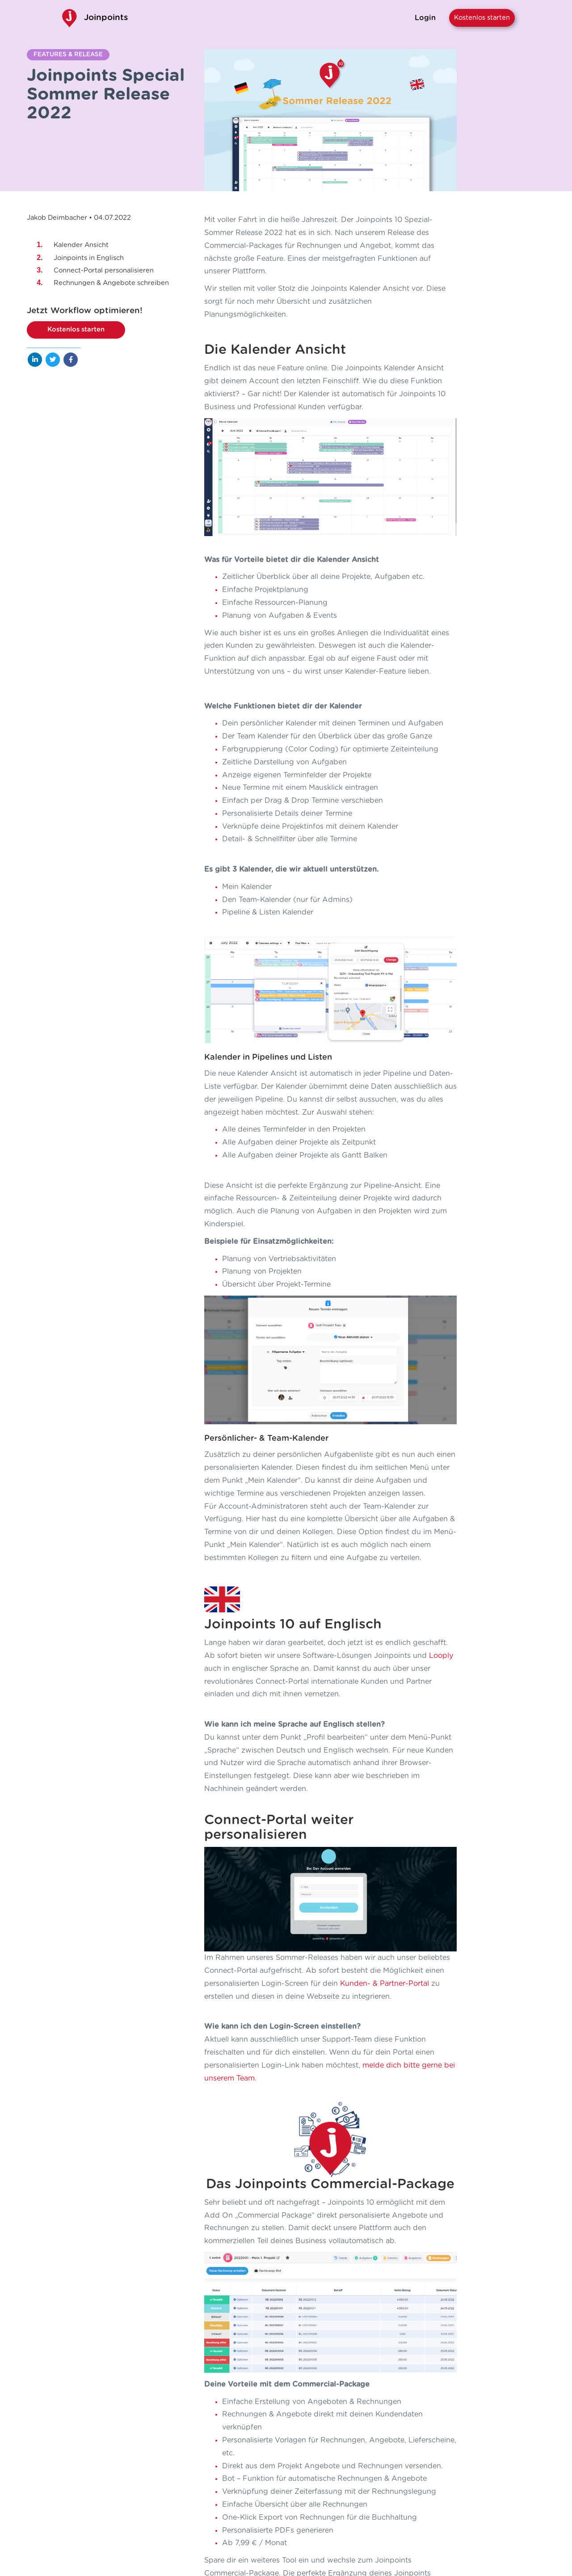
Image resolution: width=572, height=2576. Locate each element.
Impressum (452, 2474)
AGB (462, 2487)
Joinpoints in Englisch (89, 258)
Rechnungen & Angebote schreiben (111, 283)
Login (425, 17)
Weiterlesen (124, 2406)
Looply (441, 1420)
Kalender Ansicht (81, 245)
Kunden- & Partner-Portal (384, 1643)
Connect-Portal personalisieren (104, 270)
